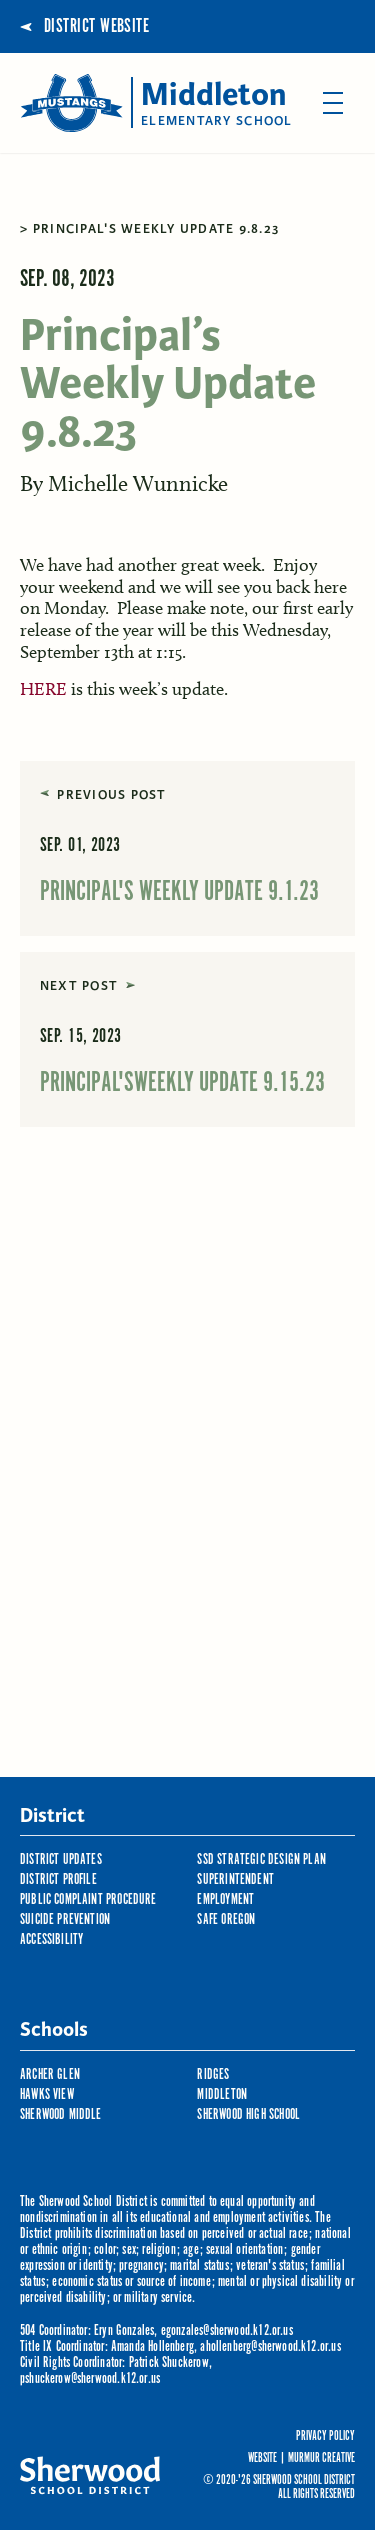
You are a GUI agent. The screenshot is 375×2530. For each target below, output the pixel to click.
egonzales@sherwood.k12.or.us (227, 2330)
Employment (225, 1899)
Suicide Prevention (65, 1919)
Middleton (222, 2094)
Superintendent (235, 1879)
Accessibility (51, 1939)
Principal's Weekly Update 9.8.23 (156, 229)
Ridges (213, 2074)
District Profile (58, 1879)
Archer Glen (50, 2074)
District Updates (61, 1859)
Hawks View (47, 2094)
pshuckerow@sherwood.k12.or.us (90, 2378)
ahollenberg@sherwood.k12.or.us (270, 2346)
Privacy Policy (325, 2437)
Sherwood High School (248, 2114)
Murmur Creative (321, 2458)
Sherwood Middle (61, 2114)
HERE (43, 689)
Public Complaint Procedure (88, 1899)
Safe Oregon (226, 1919)
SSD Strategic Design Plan (261, 1859)
